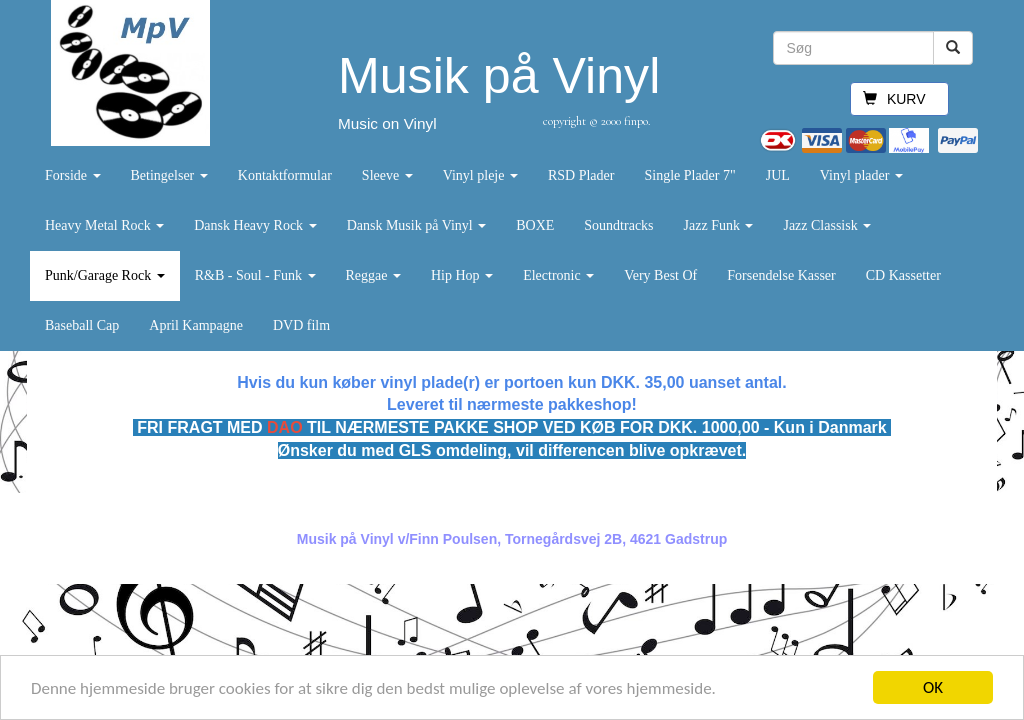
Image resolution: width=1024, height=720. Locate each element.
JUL (778, 175)
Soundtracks (618, 225)
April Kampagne (196, 325)
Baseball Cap (82, 325)
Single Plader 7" (689, 175)
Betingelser (169, 175)
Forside (73, 175)
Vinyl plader (861, 175)
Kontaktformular (285, 175)
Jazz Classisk (827, 225)
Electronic (558, 275)
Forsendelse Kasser (781, 275)
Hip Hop (462, 275)
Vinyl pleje (480, 175)
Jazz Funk (719, 225)
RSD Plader (581, 175)
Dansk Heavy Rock (255, 225)
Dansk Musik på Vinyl (417, 225)
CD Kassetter (903, 275)
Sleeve (387, 175)
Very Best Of (660, 275)
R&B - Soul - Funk (255, 275)
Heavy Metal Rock (104, 225)
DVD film (301, 325)
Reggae (373, 275)
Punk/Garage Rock (105, 275)
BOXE (535, 225)
